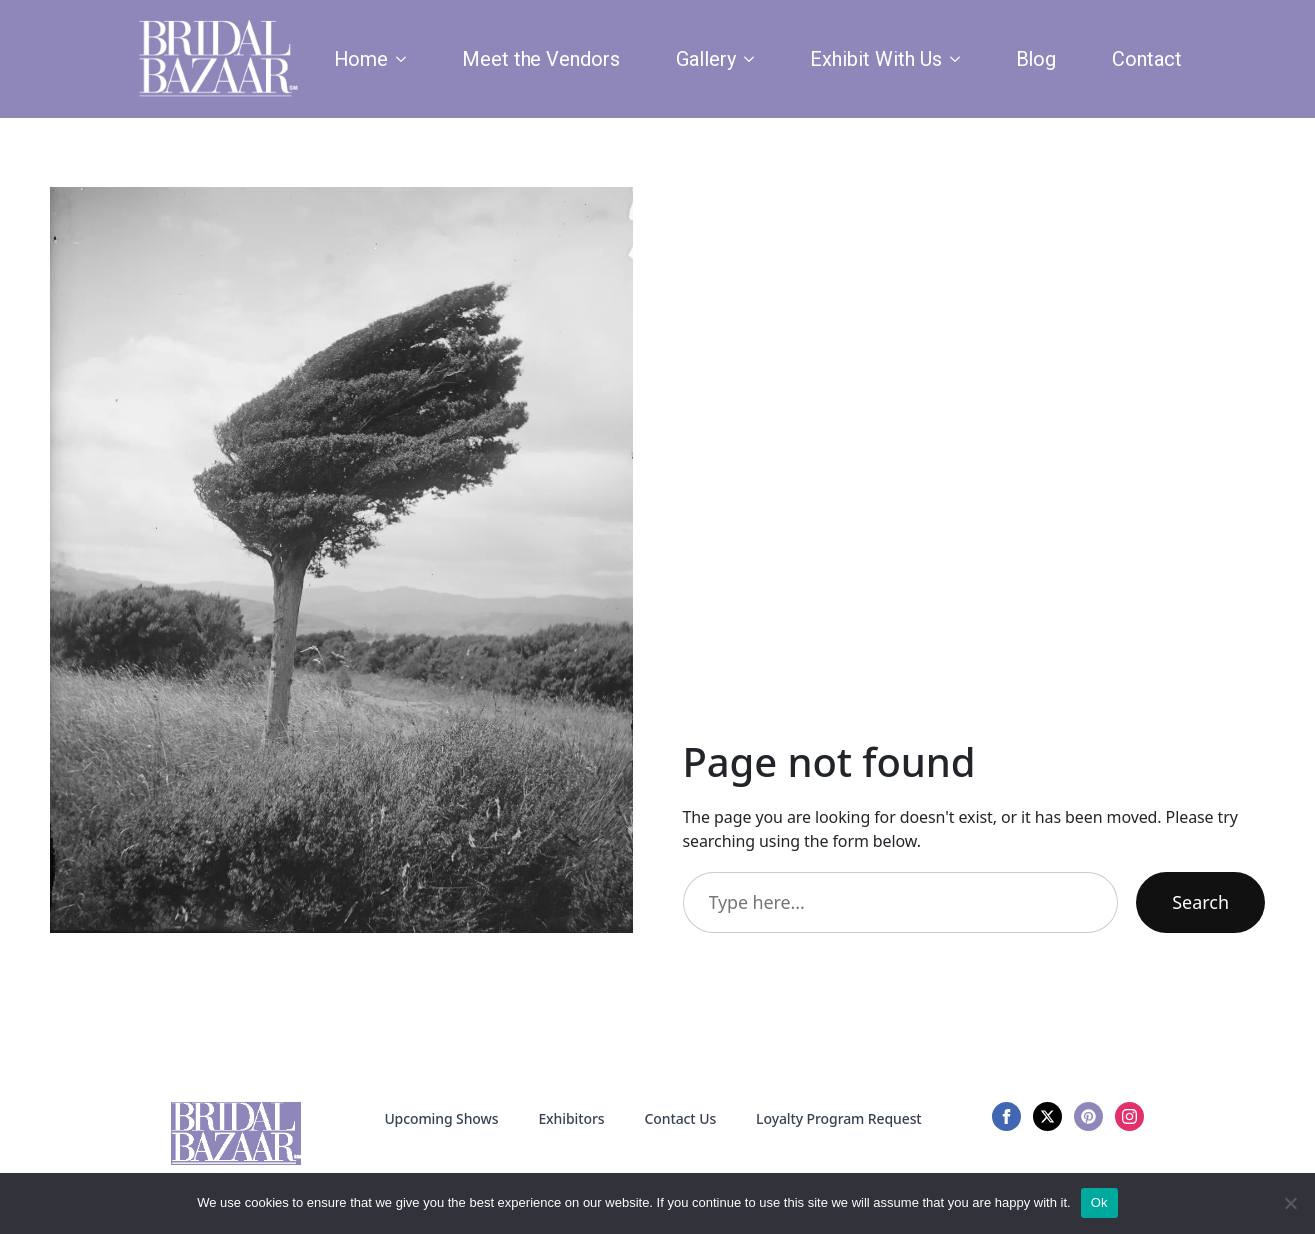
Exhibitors (571, 1118)
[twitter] (1047, 1116)
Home (361, 59)
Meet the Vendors (540, 59)
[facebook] (1006, 1116)
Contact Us (680, 1118)
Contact (1146, 59)
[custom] (1088, 1116)
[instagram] (1129, 1116)
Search (1200, 902)
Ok (1099, 1202)
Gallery (706, 59)
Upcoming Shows (441, 1118)
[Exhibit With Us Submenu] (959, 59)
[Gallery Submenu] (753, 59)
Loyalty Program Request (839, 1118)
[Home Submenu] (405, 59)
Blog (1036, 59)
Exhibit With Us (876, 59)
